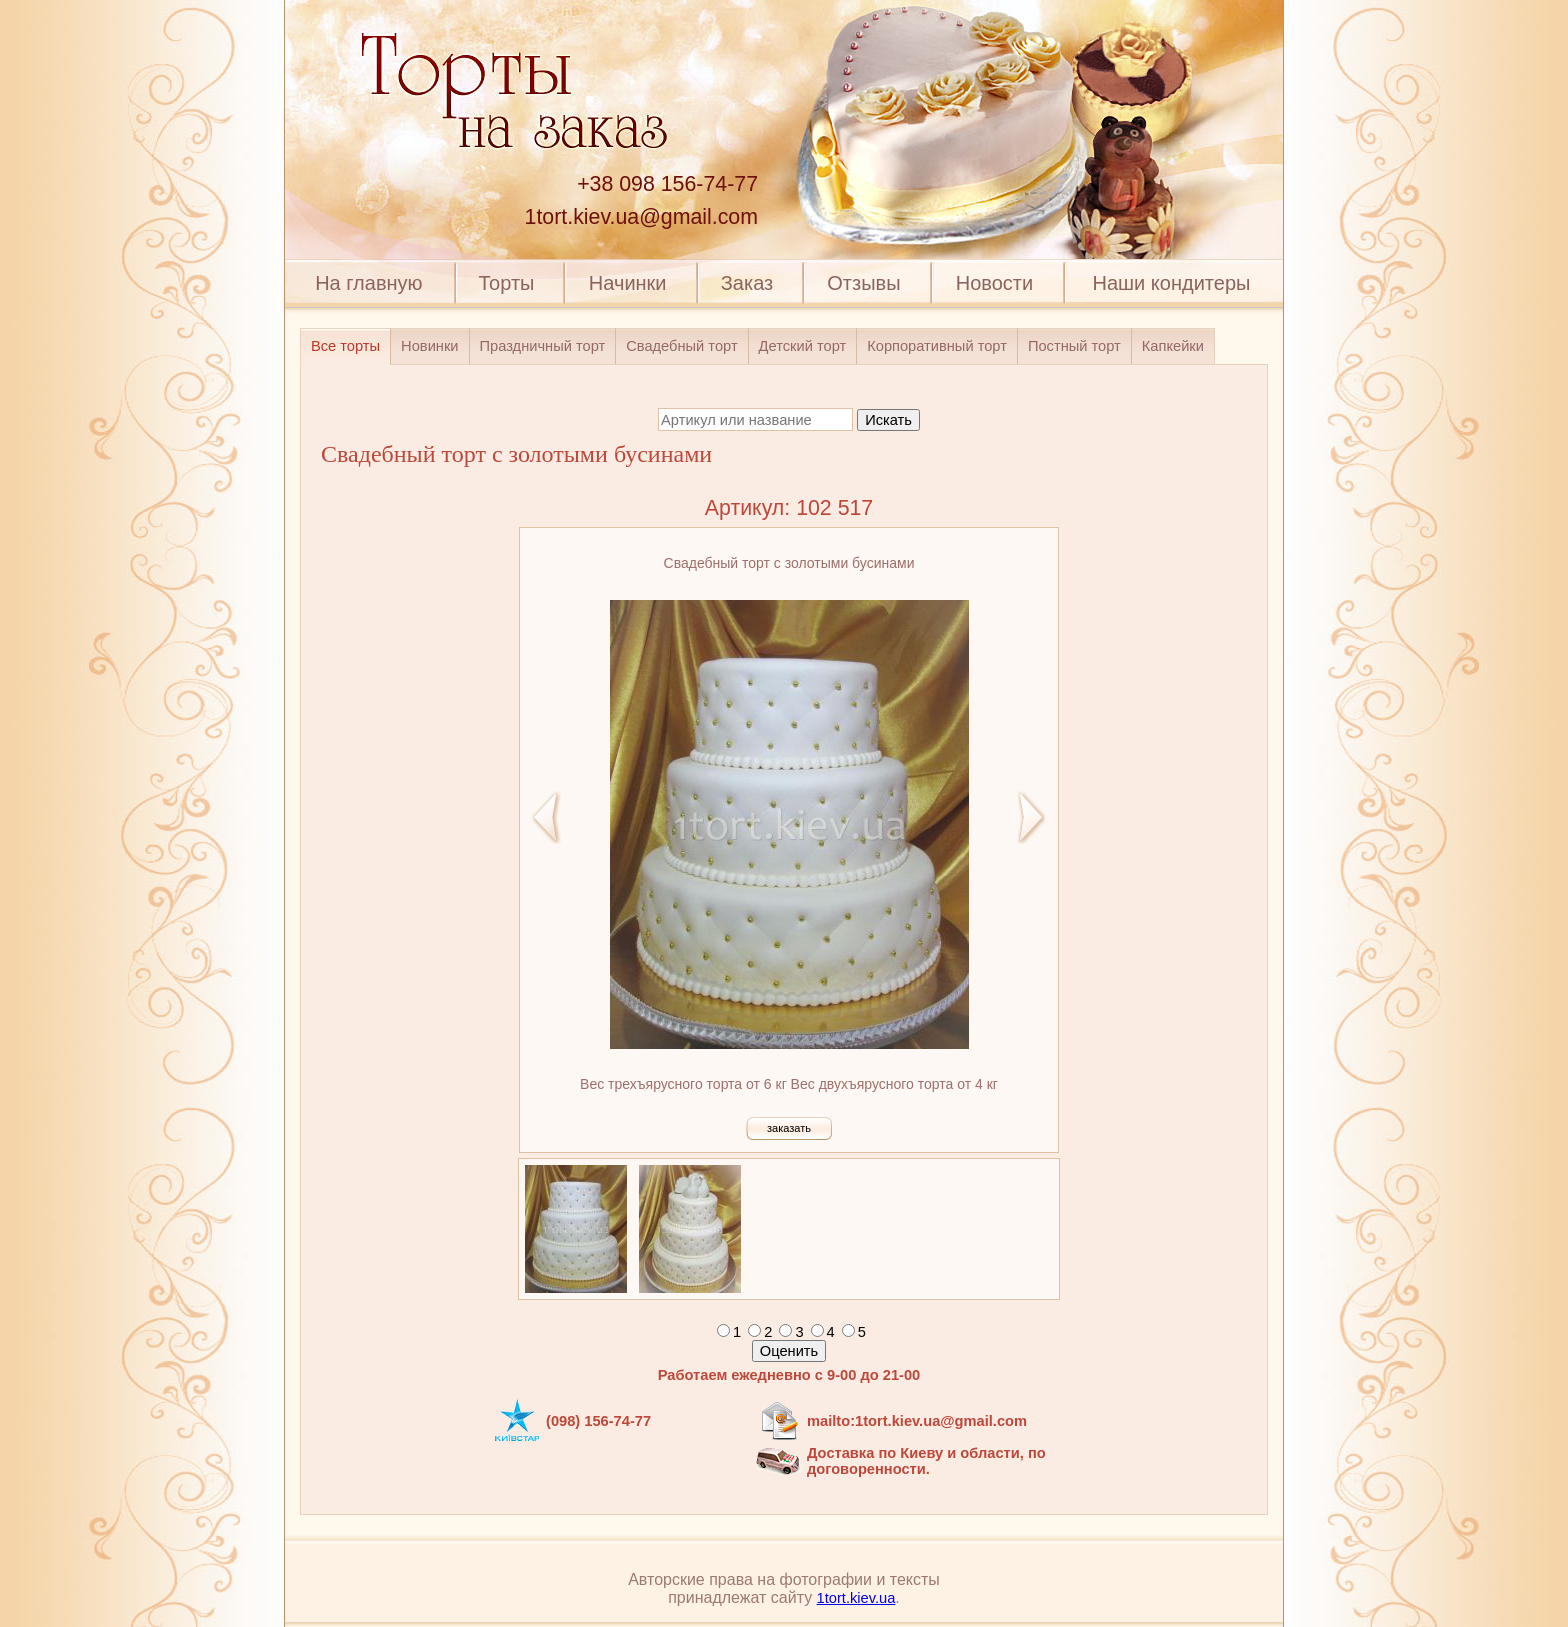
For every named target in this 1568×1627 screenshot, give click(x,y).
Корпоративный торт (937, 346)
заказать (789, 1128)
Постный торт (1074, 346)
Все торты (345, 346)
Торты (506, 283)
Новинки (429, 346)
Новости (994, 283)
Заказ (747, 283)
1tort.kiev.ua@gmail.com (641, 217)
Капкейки (1173, 346)
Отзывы (863, 283)
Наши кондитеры (1172, 283)
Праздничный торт (543, 346)
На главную (368, 283)
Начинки (628, 283)
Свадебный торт (681, 346)
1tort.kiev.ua (856, 1598)
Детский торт (803, 346)
